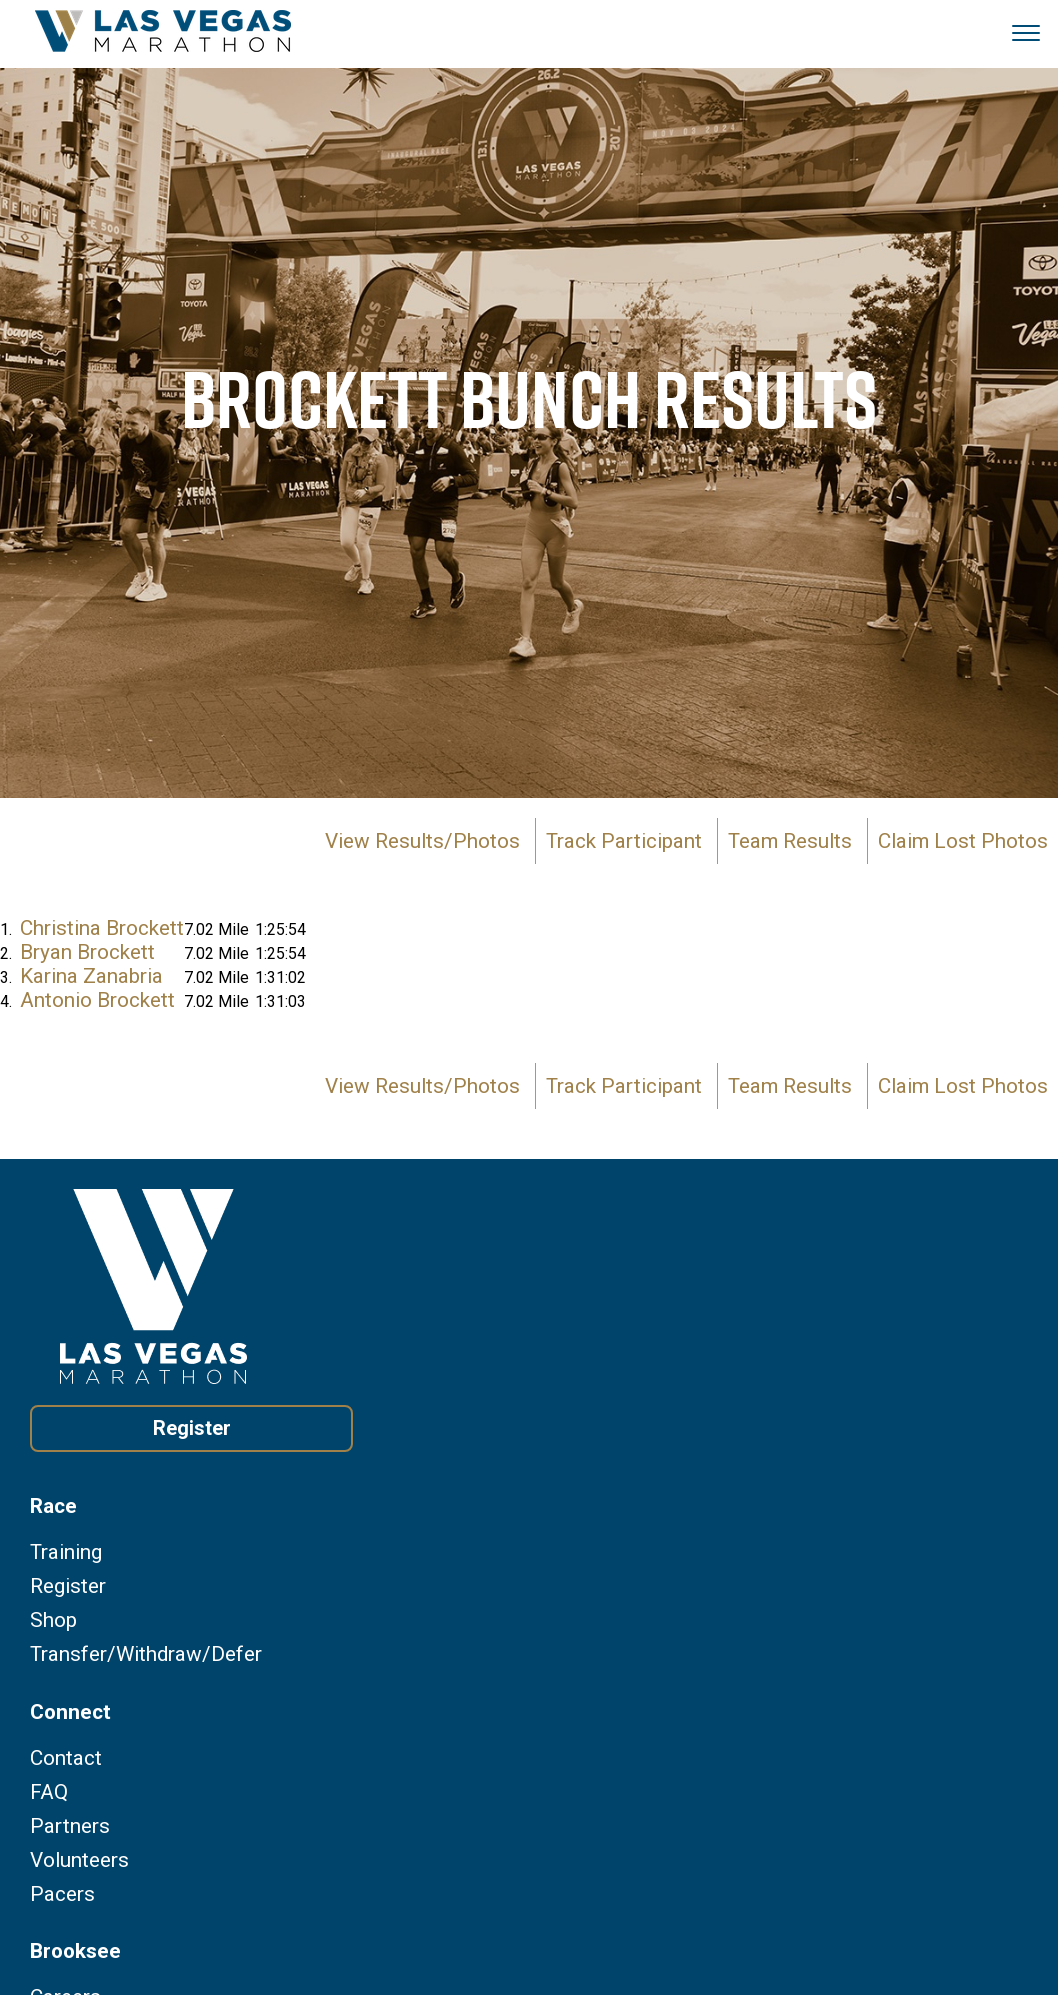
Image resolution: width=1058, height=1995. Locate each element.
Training (66, 1552)
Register (192, 1428)
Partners (70, 1826)
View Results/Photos (422, 841)
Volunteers (79, 1860)
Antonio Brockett (97, 1000)
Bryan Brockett (87, 952)
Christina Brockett (102, 928)
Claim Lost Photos (963, 841)
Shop (53, 1620)
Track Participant (624, 841)
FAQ (49, 1792)
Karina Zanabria (91, 976)
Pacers (62, 1894)
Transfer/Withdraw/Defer (146, 1654)
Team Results (790, 841)
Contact (66, 1758)
